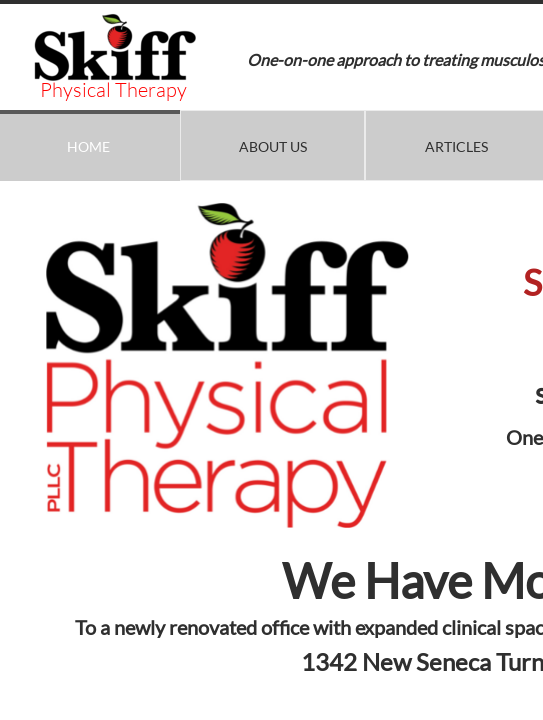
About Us (273, 146)
